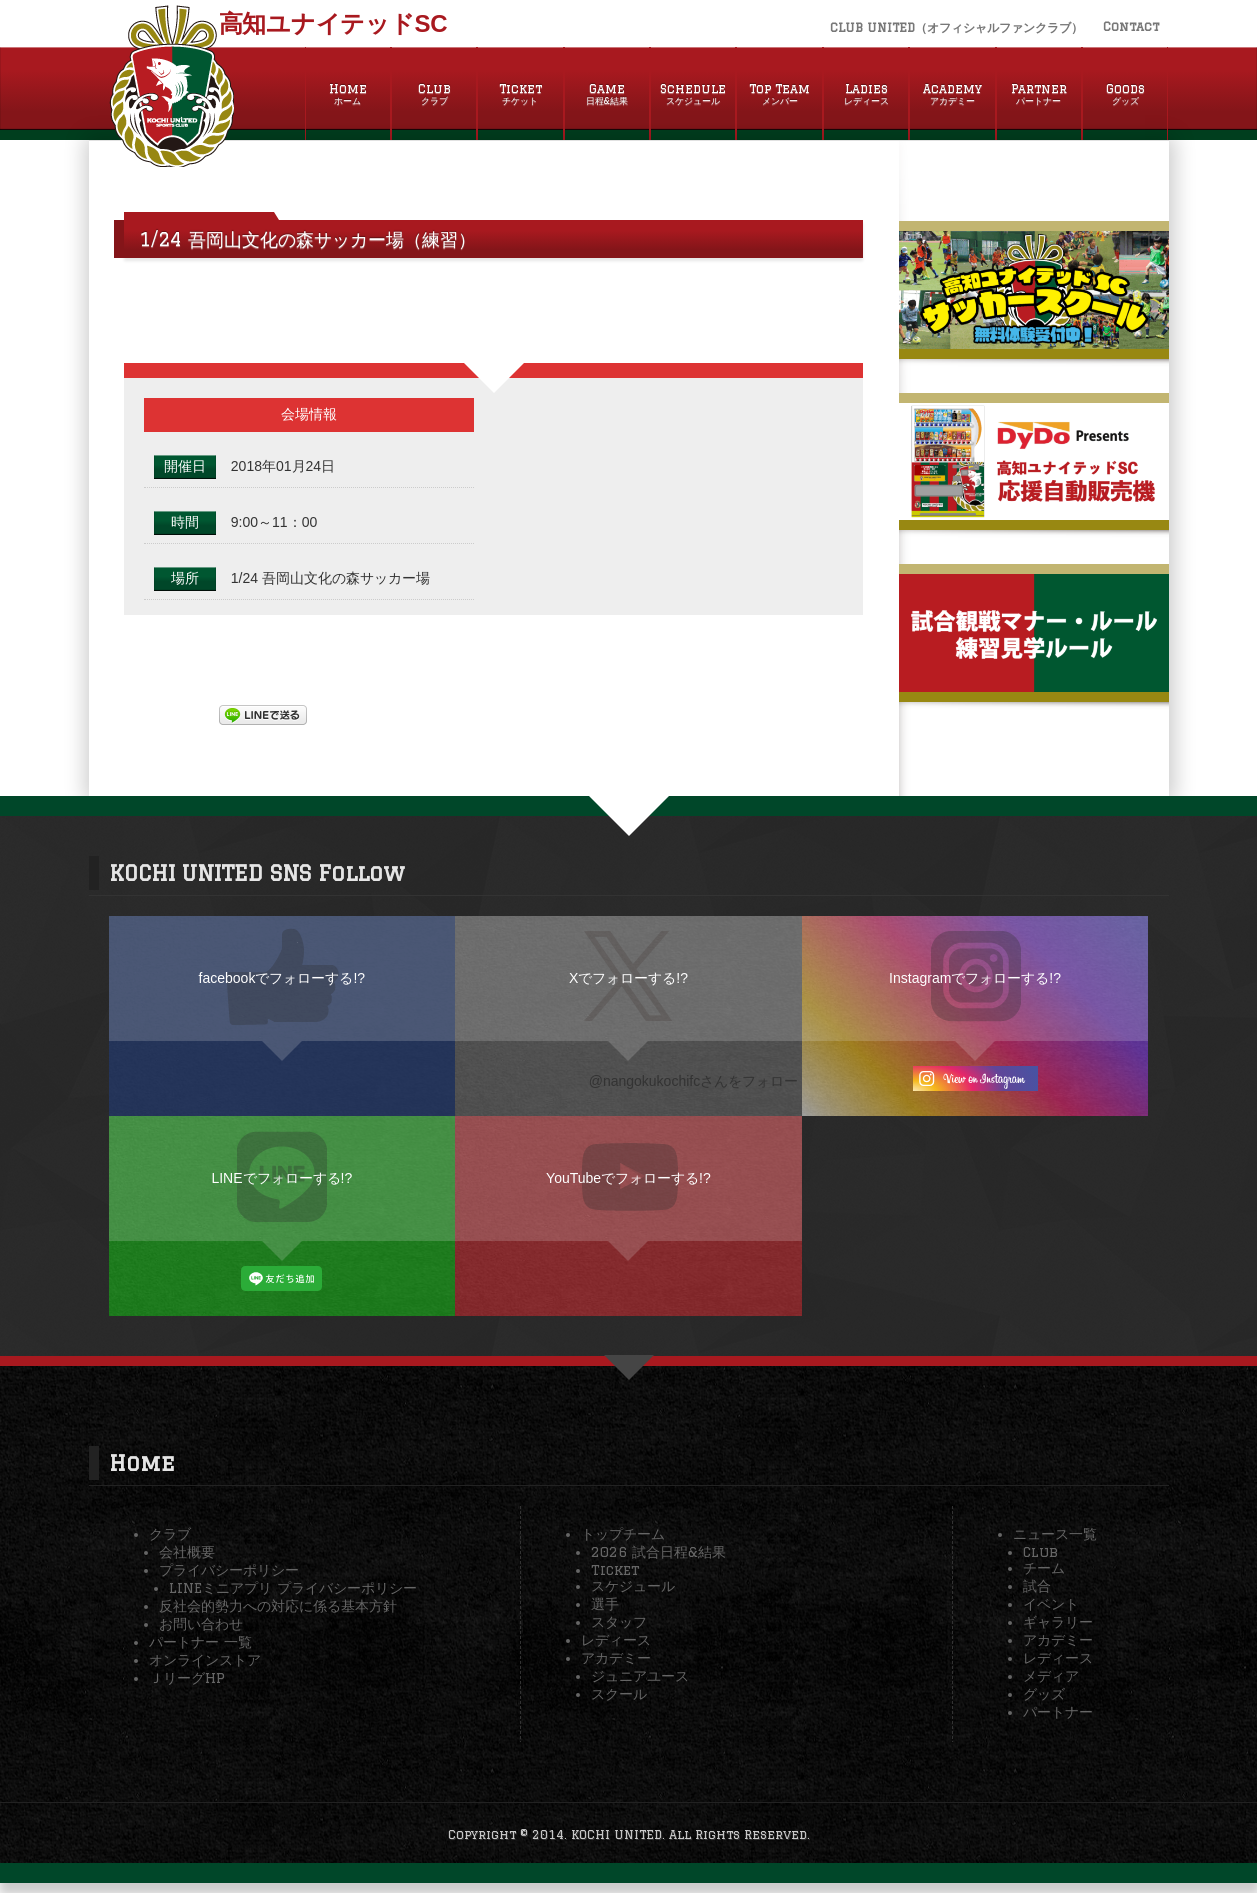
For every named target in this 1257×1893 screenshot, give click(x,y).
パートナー (1058, 1712)
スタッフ (619, 1622)
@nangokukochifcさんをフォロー (694, 1081)
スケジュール (633, 1586)
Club (434, 95)
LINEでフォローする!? (281, 1178)
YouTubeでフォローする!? (628, 1178)
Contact (1131, 26)
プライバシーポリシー (229, 1570)
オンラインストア (205, 1660)
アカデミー (616, 1658)
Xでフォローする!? (628, 978)
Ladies (866, 95)
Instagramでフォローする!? (975, 978)
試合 (1037, 1586)
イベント (1051, 1604)
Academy (952, 95)
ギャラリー (1058, 1622)
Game (607, 95)
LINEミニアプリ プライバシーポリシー (293, 1588)
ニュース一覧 (1055, 1534)
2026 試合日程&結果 (658, 1552)
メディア (1051, 1676)
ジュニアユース (640, 1676)
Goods (1125, 95)
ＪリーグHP (187, 1678)
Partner (1039, 95)
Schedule (693, 95)
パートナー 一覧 (200, 1642)
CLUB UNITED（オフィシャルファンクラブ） (956, 27)
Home (348, 95)
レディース (616, 1640)
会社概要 (187, 1552)
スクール (619, 1694)
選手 (605, 1604)
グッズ (1044, 1694)
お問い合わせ (201, 1624)
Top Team (779, 95)
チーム (1044, 1568)
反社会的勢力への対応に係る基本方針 (278, 1606)
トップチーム (623, 1534)
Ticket (520, 95)
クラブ (170, 1534)
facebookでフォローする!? (282, 978)
